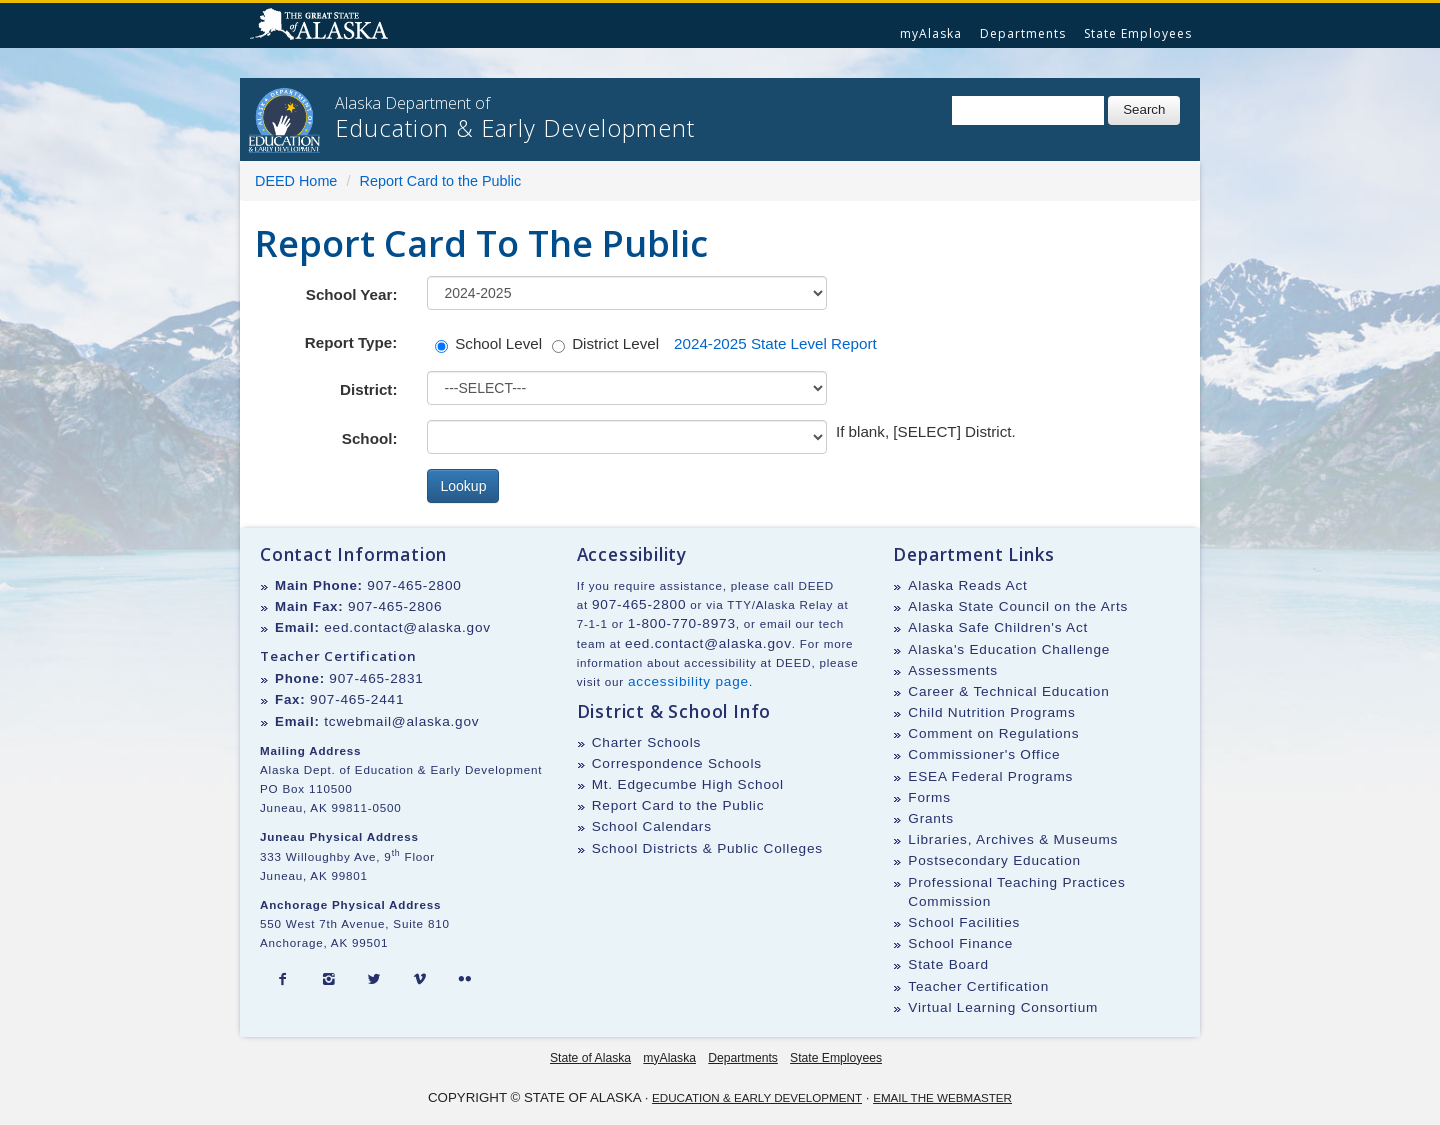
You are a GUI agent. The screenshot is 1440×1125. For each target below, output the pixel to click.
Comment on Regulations (993, 733)
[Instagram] (329, 980)
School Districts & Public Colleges (707, 848)
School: (370, 438)
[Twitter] (374, 980)
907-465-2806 (395, 606)
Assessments (953, 670)
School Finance (960, 943)
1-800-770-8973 (682, 623)
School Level (488, 344)
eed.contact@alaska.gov (407, 627)
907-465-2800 (414, 585)
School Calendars (652, 826)
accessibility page (688, 681)
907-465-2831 (376, 678)
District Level (605, 344)
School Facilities (964, 922)
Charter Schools (646, 742)
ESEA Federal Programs (990, 776)
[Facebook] (283, 980)
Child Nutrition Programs (991, 712)
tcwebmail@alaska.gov (401, 721)
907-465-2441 (357, 699)
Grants (931, 818)
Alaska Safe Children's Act (998, 627)
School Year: (352, 294)
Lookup (463, 486)
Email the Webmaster (942, 1097)
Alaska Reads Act (967, 585)
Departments (1023, 33)
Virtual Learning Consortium (1003, 1007)
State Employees (1138, 33)
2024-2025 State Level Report (775, 343)
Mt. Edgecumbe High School (688, 784)
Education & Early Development (757, 1097)
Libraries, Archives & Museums (1013, 839)
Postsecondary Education (994, 860)
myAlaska (931, 33)
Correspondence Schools (677, 763)
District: (368, 389)
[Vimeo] (420, 980)
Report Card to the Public (441, 181)
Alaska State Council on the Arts (1018, 606)
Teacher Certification (978, 986)
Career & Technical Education (1008, 691)
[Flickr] (465, 980)
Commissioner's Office (984, 754)
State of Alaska (322, 26)
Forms (929, 797)
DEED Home (296, 181)
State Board (948, 964)
